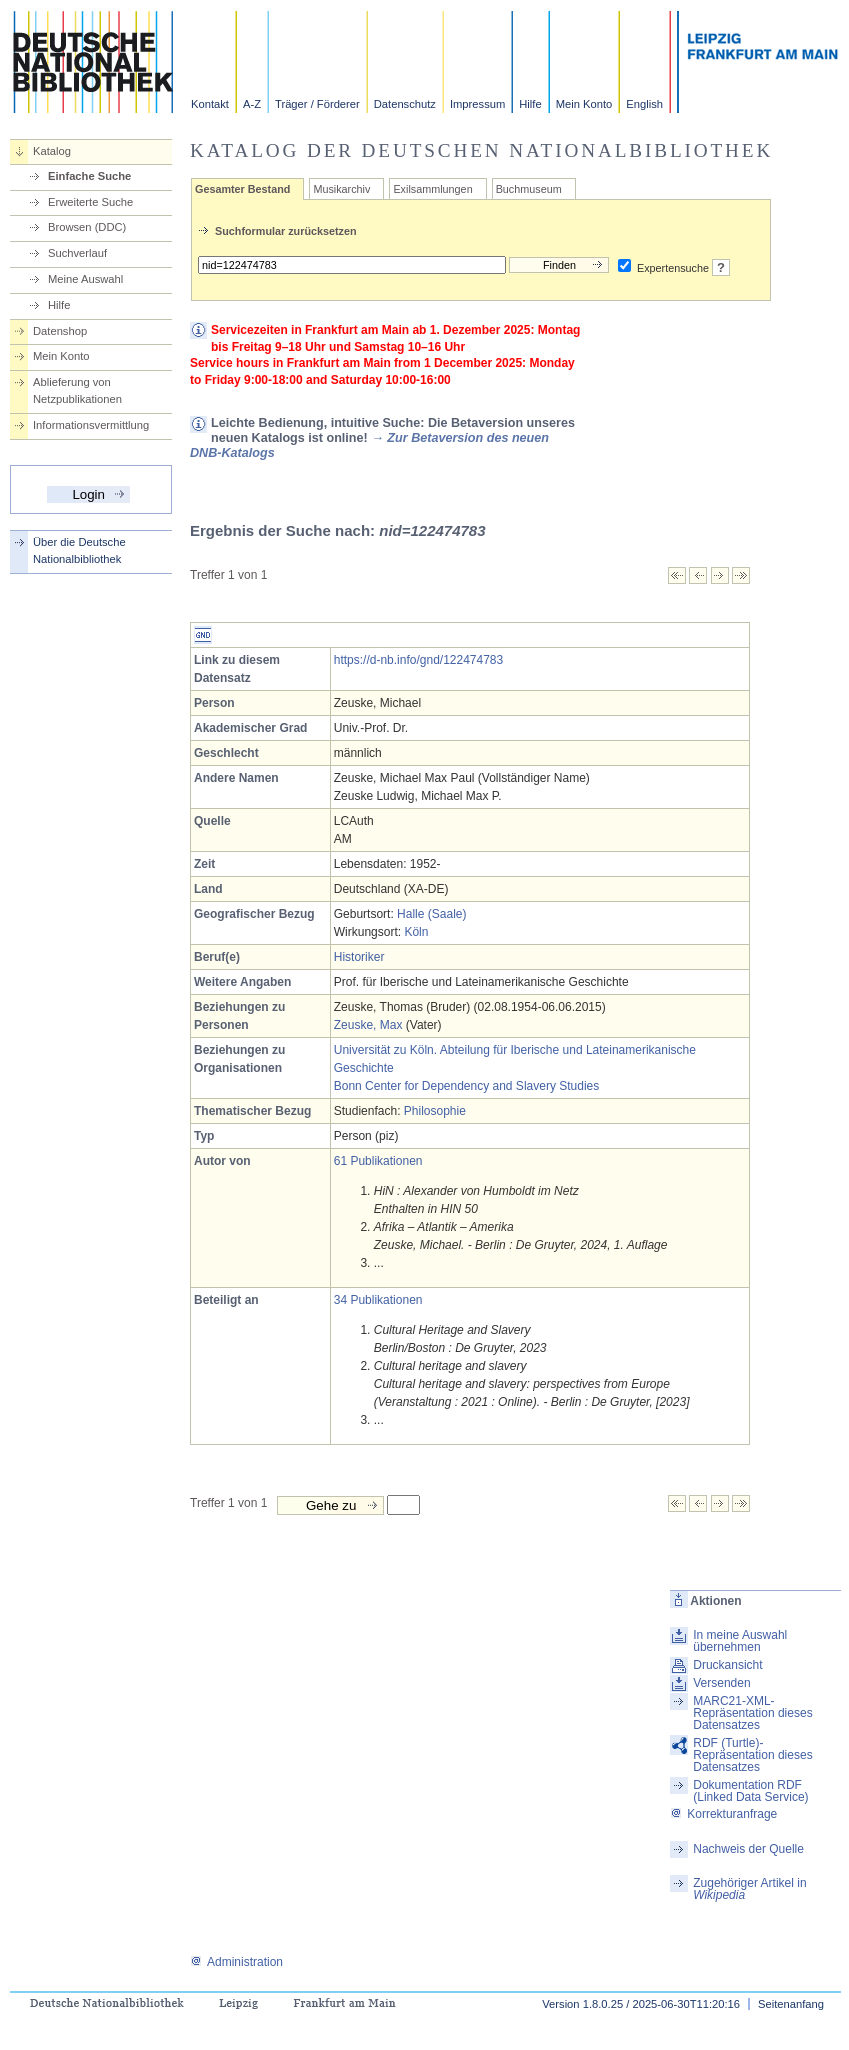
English (644, 104)
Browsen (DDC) (87, 227)
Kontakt (210, 104)
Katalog (52, 151)
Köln (416, 932)
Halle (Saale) (431, 914)
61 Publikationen (378, 1161)
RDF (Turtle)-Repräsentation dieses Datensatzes (752, 1755)
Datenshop (60, 331)
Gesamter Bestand (242, 189)
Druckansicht (727, 1665)
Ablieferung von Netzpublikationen (77, 390)
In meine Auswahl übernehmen (740, 1641)
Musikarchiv (341, 189)
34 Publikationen (378, 1300)
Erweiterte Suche (90, 202)
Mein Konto (584, 104)
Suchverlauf (77, 253)
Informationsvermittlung (91, 425)
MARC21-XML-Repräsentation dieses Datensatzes (752, 1713)
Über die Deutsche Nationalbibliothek (79, 550)
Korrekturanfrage (723, 1814)
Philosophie (435, 1111)
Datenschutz (405, 104)
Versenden (721, 1683)
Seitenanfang (791, 2004)
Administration (236, 1962)
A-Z (252, 104)
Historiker (359, 957)
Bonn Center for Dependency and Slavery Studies (467, 1086)
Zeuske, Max (368, 1025)
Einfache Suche (89, 176)
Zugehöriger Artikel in (749, 1889)
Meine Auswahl (85, 279)
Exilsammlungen (432, 189)
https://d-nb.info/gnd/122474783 (418, 660)
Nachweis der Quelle (748, 1849)
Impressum (477, 104)
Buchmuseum (529, 189)
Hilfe (530, 104)
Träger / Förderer (317, 104)
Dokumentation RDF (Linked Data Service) (750, 1791)
